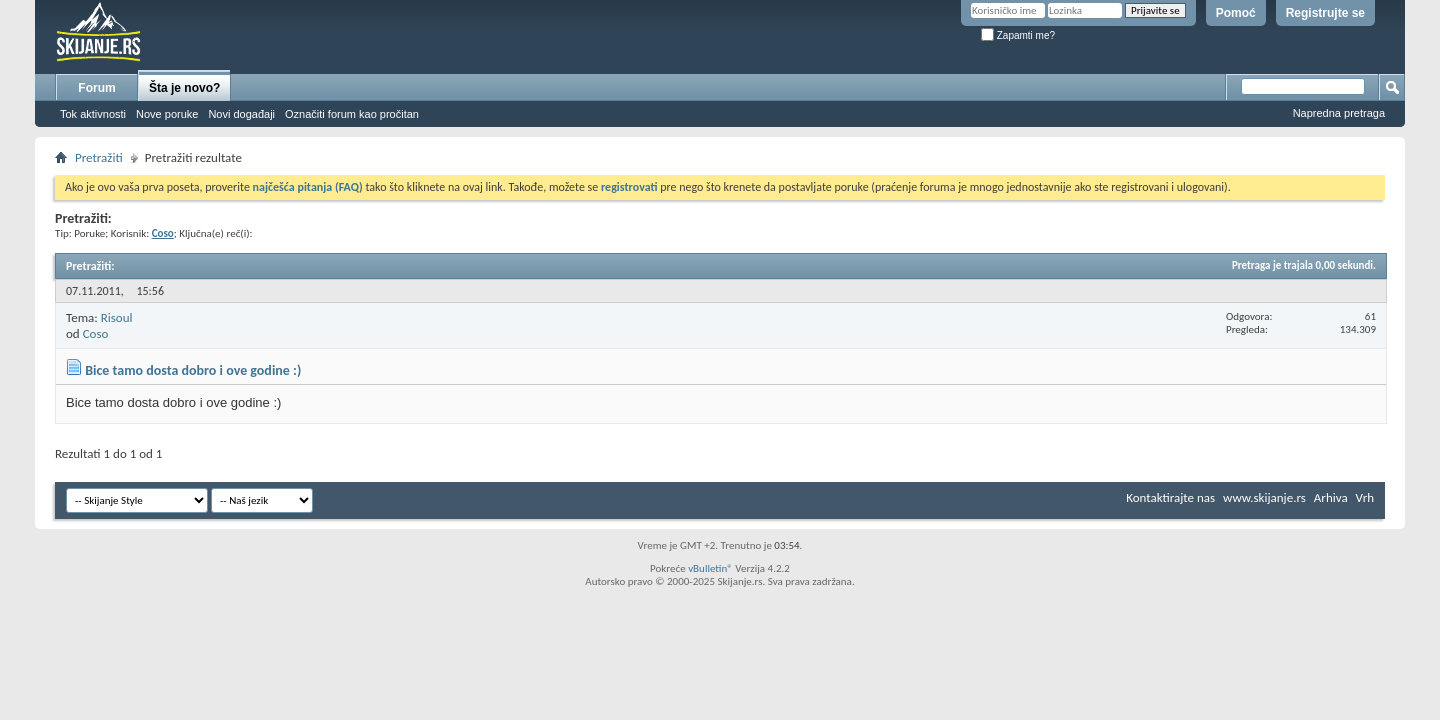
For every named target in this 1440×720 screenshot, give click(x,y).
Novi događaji (241, 114)
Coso (96, 333)
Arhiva (1331, 497)
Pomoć (1236, 13)
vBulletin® (710, 568)
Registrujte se (1325, 13)
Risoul (117, 317)
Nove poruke (167, 114)
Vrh (1365, 497)
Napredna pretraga (1339, 113)
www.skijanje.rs (1264, 497)
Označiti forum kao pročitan (352, 114)
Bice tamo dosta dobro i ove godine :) (193, 370)
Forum (96, 88)
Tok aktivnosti (93, 114)
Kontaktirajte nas (1170, 497)
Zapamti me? (1018, 35)
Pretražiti (99, 157)
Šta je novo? (184, 88)
